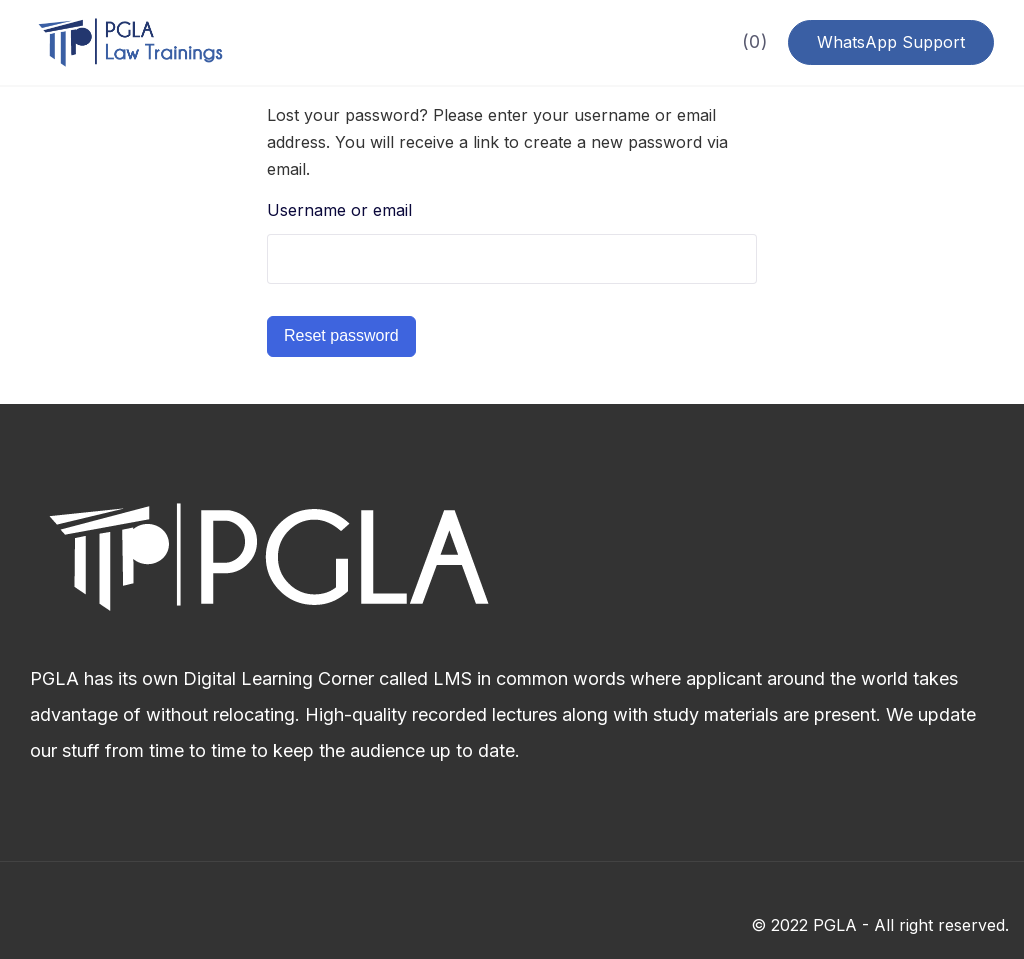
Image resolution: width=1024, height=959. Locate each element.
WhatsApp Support (891, 42)
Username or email (339, 210)
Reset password (341, 335)
